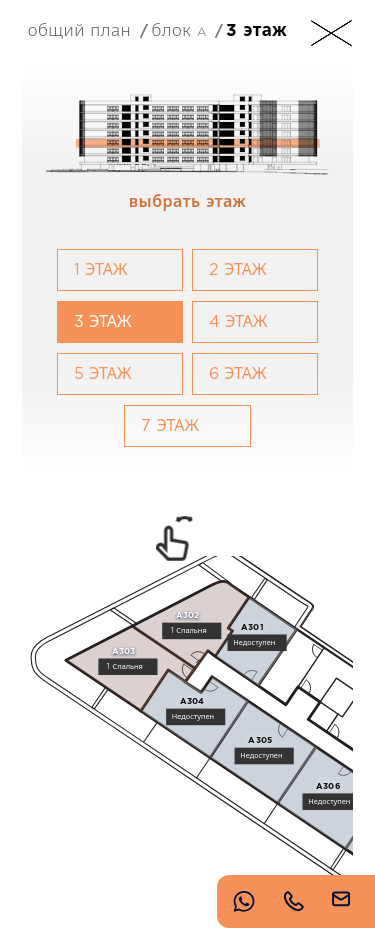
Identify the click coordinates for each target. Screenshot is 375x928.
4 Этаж (238, 322)
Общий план (79, 30)
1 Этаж (101, 270)
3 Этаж (256, 30)
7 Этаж (170, 426)
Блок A (178, 30)
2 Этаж (238, 270)
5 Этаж (103, 374)
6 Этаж (238, 374)
